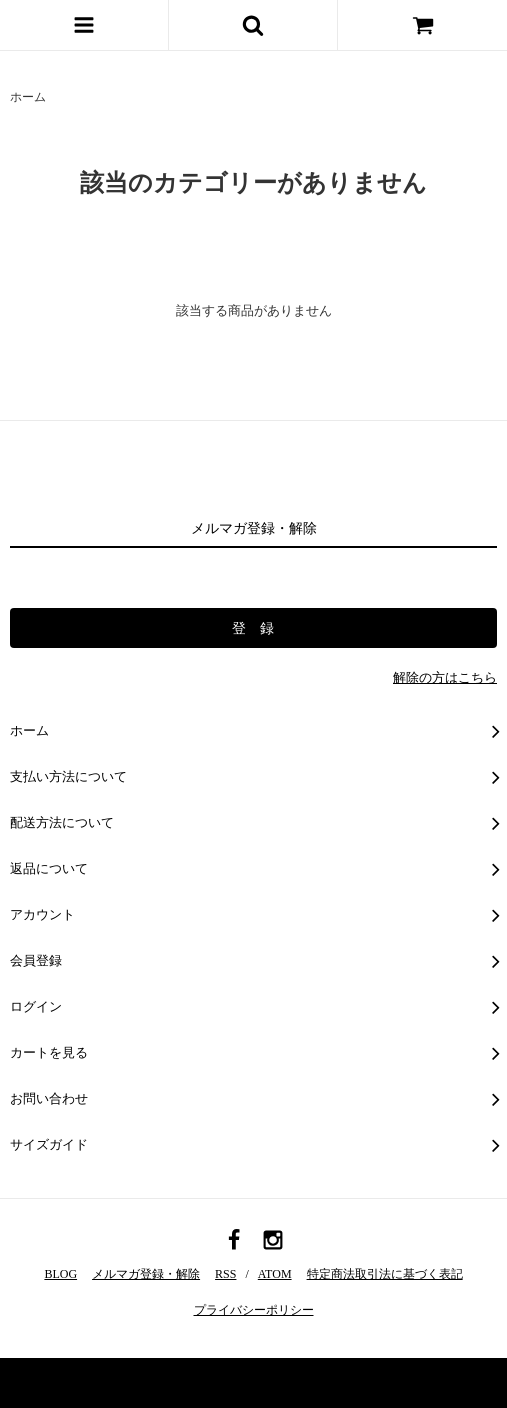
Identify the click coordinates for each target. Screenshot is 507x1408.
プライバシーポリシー (254, 1310)
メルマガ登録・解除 (146, 1274)
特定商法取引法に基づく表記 (385, 1274)
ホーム (28, 97)
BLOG (60, 1274)
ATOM (275, 1274)
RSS (225, 1274)
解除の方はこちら (445, 677)
